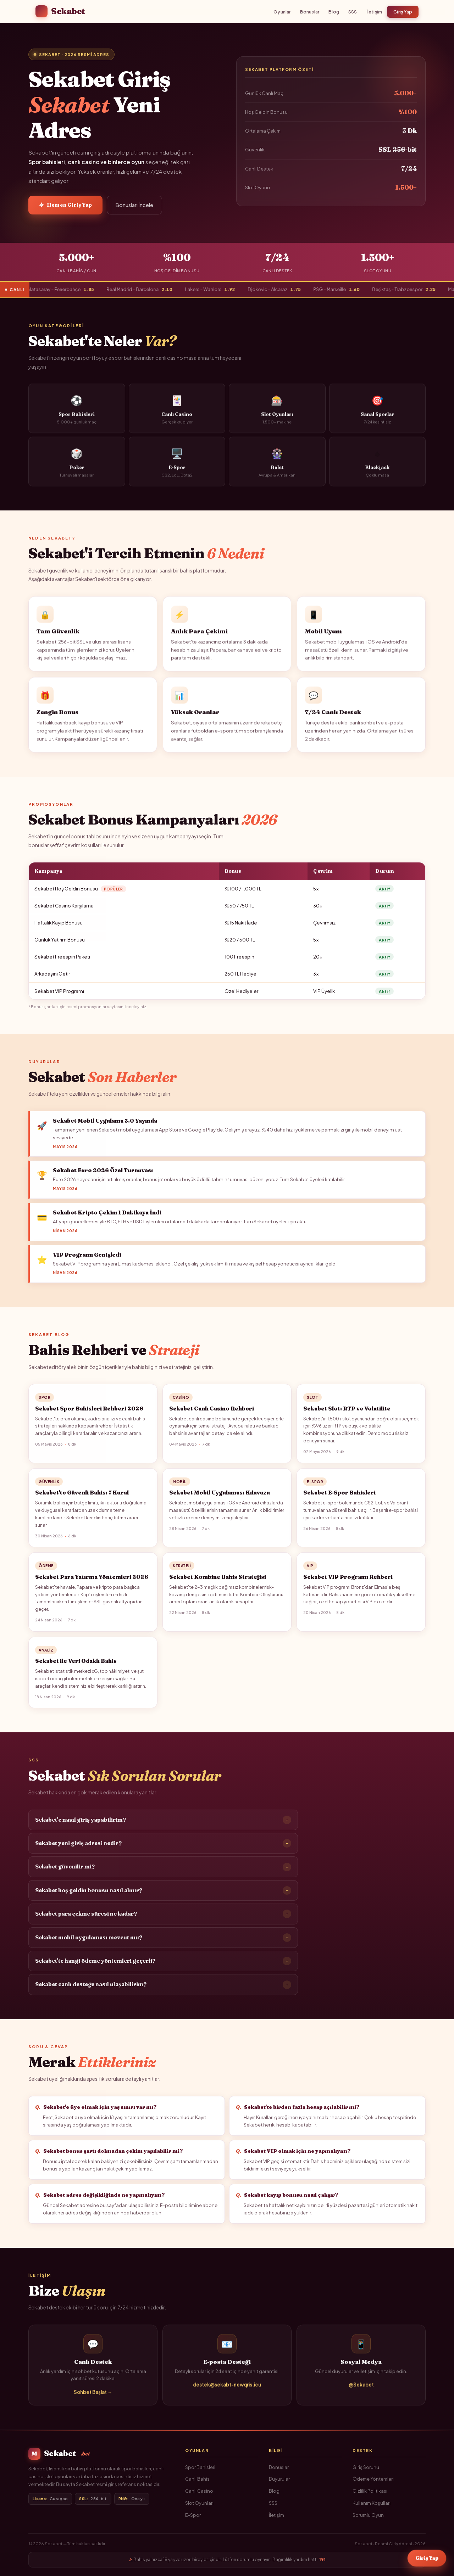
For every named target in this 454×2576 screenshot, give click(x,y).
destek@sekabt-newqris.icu (227, 2390)
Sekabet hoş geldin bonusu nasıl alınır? (163, 1896)
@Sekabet (361, 2390)
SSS (352, 12)
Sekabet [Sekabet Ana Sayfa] (60, 11)
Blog (333, 12)
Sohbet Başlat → (93, 2397)
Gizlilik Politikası (370, 2491)
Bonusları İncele (134, 205)
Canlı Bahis (197, 2479)
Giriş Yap (402, 12)
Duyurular (279, 2479)
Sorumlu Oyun (368, 2515)
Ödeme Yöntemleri (373, 2479)
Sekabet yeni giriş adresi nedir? (163, 1849)
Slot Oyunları (199, 2503)
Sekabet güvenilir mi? (163, 1872)
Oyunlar (281, 12)
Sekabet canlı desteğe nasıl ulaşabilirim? (163, 1990)
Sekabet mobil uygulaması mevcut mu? (163, 1943)
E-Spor (193, 2515)
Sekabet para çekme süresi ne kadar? (163, 1919)
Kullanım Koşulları (372, 2503)
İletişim (374, 12)
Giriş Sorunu (366, 2467)
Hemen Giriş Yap (65, 205)
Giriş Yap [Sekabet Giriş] (426, 2558)
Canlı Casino (199, 2491)
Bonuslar (310, 12)
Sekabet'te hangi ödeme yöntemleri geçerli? (163, 1966)
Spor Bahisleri (200, 2467)
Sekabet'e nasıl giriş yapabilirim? (163, 1825)
